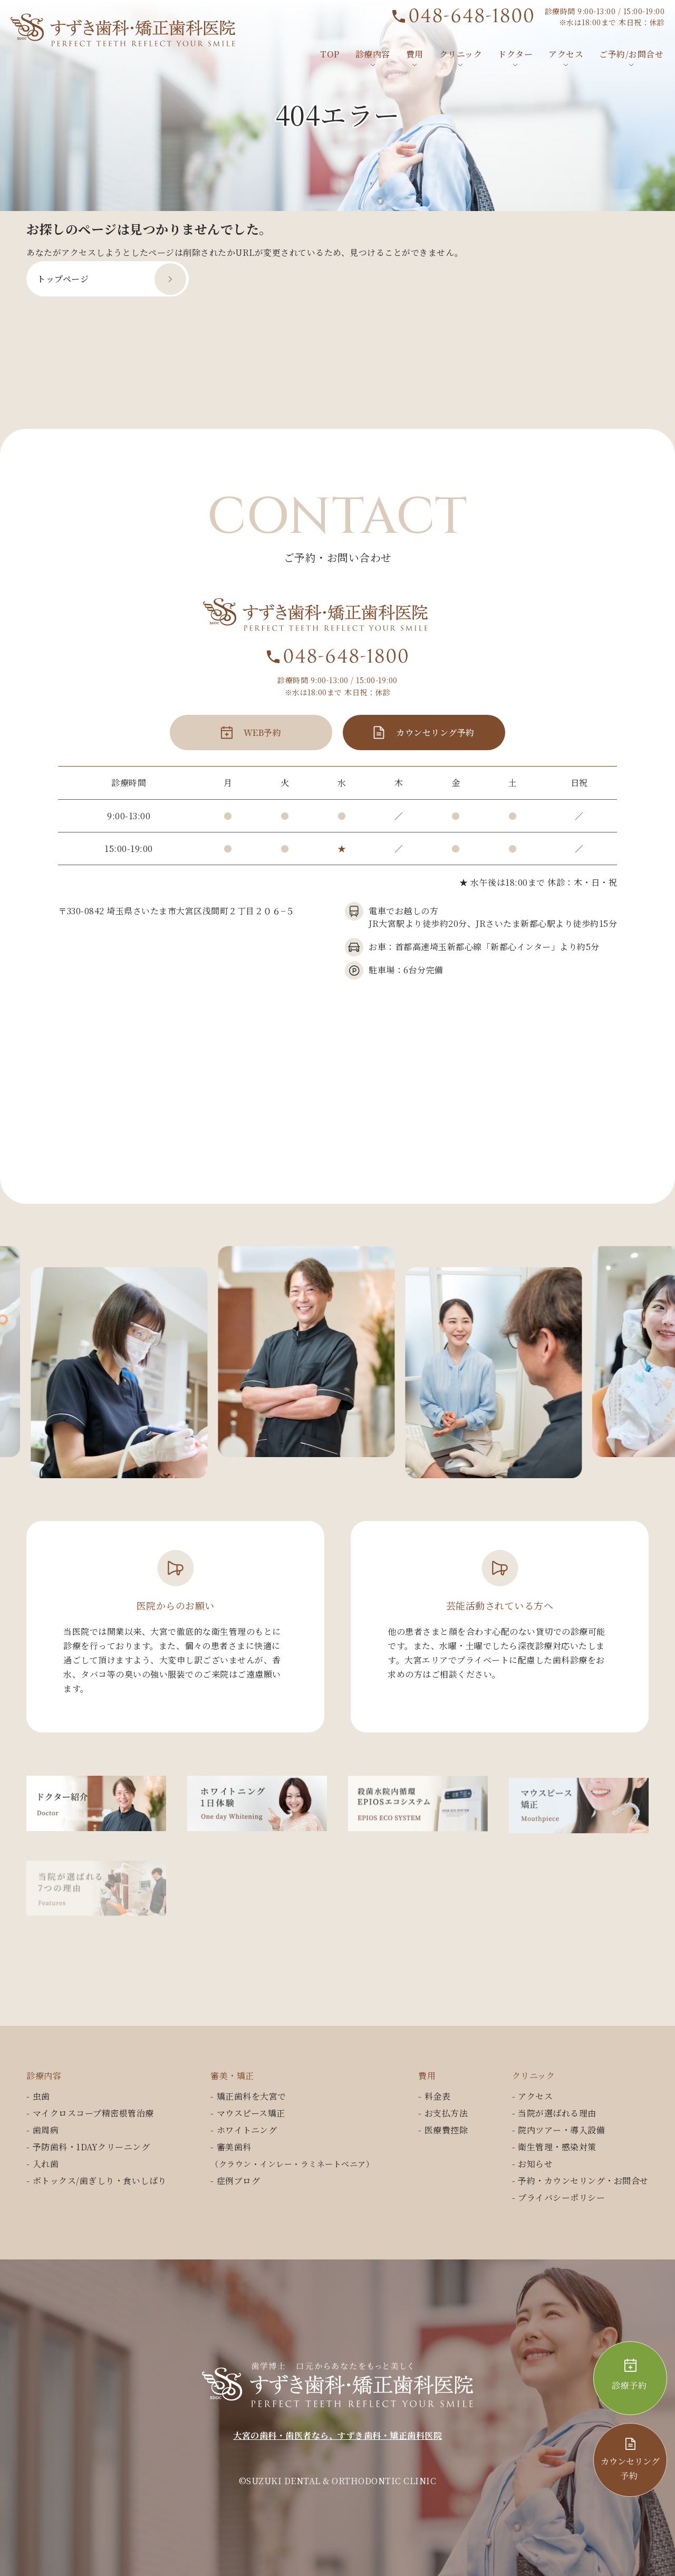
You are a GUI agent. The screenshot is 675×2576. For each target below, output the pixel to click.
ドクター (515, 54)
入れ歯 (46, 2164)
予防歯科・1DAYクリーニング (91, 2147)
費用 (414, 54)
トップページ (63, 279)
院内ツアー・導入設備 (561, 2130)
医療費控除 (446, 2130)
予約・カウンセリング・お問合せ (583, 2181)
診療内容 (372, 54)
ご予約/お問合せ (631, 54)
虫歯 (41, 2096)
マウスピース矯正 (251, 2113)
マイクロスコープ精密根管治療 (93, 2113)
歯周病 (46, 2130)
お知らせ (535, 2164)
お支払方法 (446, 2113)
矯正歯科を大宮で (251, 2096)
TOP (330, 54)
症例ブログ (239, 2181)
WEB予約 (263, 748)
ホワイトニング (247, 2130)
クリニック (461, 54)
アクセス (565, 54)
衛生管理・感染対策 (557, 2147)
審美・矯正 (232, 2076)
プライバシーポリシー (561, 2197)
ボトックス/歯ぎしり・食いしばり (100, 2181)
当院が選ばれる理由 (557, 2113)
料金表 (438, 2096)
